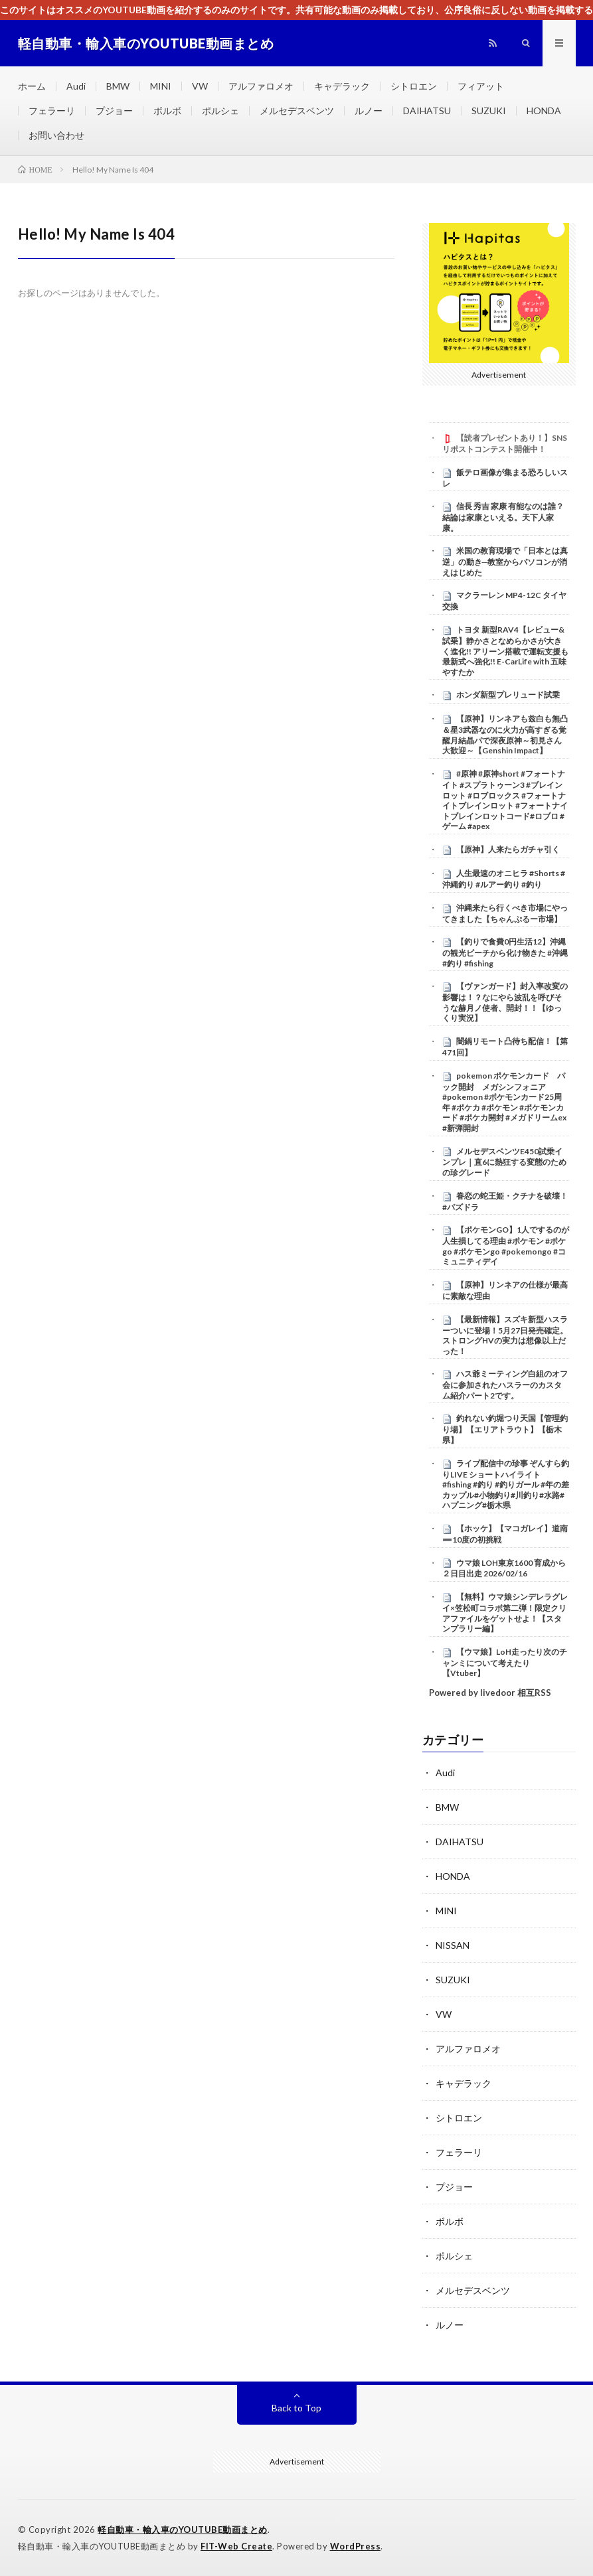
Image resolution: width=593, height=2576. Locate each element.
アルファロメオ (261, 86)
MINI (160, 86)
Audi (76, 86)
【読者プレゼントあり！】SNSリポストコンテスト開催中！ (504, 443)
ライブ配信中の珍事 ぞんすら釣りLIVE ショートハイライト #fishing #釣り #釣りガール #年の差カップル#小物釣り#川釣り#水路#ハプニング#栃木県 (505, 1484)
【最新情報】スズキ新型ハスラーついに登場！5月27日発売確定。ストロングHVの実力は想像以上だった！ (505, 1335)
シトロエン (413, 86)
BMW (117, 86)
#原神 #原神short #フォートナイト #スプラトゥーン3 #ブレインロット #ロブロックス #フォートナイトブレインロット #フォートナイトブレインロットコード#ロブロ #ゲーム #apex (505, 800)
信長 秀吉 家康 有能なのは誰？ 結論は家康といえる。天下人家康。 (507, 517)
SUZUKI (488, 110)
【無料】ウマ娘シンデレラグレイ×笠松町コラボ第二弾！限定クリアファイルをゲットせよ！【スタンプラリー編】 (505, 1612)
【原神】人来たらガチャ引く (508, 849)
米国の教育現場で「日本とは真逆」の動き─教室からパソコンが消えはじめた (505, 561)
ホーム (32, 86)
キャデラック (342, 86)
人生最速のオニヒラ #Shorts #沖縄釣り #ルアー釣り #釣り (503, 878)
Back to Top (296, 2407)
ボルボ (167, 110)
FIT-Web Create (236, 2546)
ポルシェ (220, 110)
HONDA (544, 110)
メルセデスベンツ (297, 110)
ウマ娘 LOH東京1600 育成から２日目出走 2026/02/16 (504, 1568)
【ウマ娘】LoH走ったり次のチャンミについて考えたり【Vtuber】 (504, 1663)
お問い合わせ (56, 135)
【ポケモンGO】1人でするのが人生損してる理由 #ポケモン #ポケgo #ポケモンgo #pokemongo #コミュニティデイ (505, 1245)
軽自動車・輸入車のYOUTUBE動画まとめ (183, 2529)
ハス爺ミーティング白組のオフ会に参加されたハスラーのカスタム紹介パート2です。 (505, 1385)
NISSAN (452, 1945)
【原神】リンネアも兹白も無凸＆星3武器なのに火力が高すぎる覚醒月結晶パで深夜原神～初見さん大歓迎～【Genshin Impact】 (505, 734)
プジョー (114, 110)
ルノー (368, 110)
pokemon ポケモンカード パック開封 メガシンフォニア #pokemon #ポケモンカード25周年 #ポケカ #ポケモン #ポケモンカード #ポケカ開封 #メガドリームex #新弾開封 (504, 1102)
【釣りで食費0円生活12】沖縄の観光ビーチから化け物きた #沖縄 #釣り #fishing (505, 952)
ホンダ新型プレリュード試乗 (508, 695)
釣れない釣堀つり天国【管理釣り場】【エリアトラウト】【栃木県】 (505, 1429)
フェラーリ (52, 110)
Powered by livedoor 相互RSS (490, 1692)
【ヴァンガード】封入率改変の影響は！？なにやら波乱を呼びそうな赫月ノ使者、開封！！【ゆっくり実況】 (505, 1002)
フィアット (481, 86)
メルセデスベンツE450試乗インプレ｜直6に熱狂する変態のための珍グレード (504, 1162)
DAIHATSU (427, 110)
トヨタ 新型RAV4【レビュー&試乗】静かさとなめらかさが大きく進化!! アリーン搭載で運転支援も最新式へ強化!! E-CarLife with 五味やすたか (505, 651)
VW (200, 86)
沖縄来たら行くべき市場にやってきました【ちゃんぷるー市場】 (505, 913)
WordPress (355, 2546)
